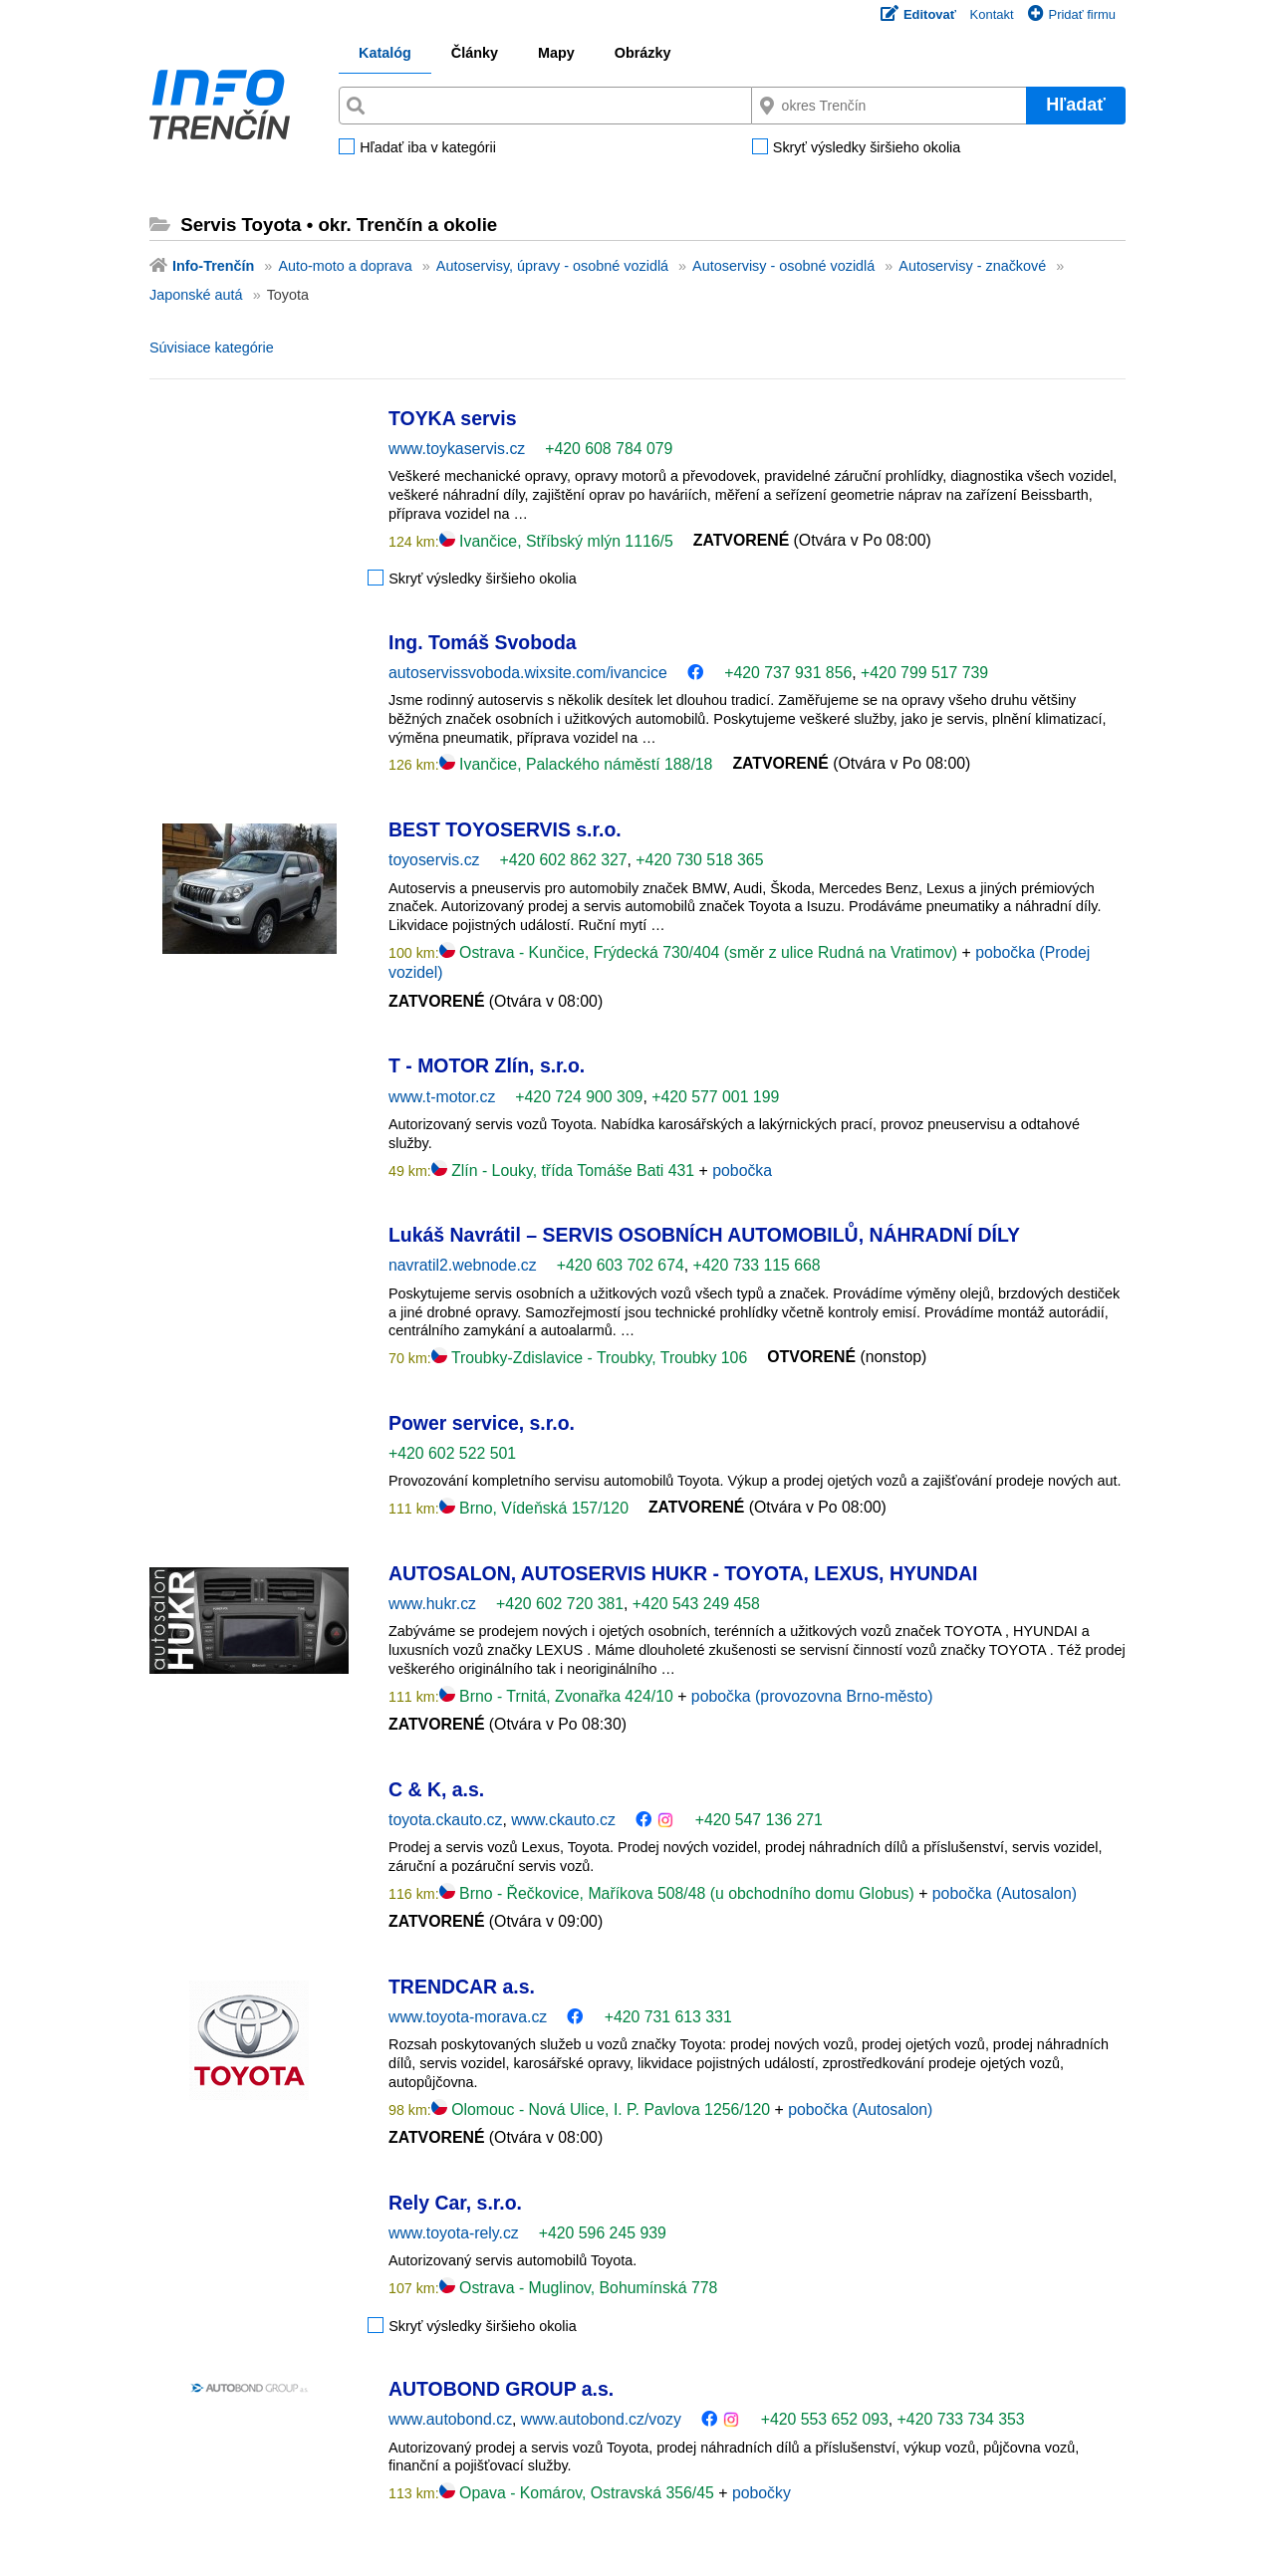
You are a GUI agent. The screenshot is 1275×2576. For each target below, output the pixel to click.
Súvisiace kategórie (211, 347)
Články (474, 53)
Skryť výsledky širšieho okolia (867, 148)
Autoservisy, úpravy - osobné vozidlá (552, 266)
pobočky (761, 2492)
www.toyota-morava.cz (467, 2016)
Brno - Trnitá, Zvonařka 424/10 (558, 1696)
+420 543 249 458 (696, 1603)
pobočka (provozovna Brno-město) (812, 1696)
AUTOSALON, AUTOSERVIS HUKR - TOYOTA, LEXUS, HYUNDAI (682, 1573)
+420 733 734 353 (961, 2419)
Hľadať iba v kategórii (428, 148)
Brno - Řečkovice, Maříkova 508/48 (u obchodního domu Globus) (678, 1893)
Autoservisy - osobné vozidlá (783, 266)
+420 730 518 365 (699, 859)
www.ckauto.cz (563, 1819)
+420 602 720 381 (560, 1603)
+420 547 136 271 (759, 1819)
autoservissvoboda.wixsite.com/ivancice (527, 672)
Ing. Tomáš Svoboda (482, 642)
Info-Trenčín (213, 266)
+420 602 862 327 (563, 859)
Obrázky (643, 53)
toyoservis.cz (433, 859)
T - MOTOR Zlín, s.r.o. (486, 1065)
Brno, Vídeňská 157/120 (534, 1508)
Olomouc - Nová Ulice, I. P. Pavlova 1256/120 (603, 2109)
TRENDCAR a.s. (461, 1986)
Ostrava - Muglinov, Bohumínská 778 (578, 2287)
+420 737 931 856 (788, 672)
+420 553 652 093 (825, 2419)
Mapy (556, 53)
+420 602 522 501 (452, 1453)
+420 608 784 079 (608, 448)
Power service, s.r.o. (481, 1423)
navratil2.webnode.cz (462, 1265)
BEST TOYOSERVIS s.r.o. (505, 829)
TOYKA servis (452, 418)
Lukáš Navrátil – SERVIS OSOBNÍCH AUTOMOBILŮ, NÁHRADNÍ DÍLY (704, 1235)
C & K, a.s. (436, 1789)
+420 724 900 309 (578, 1096)
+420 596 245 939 (602, 2233)
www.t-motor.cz (441, 1096)
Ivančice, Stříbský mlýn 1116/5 (556, 541)
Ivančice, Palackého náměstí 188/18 (576, 764)
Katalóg (385, 53)
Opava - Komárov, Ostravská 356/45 (579, 2492)
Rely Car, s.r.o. (455, 2203)
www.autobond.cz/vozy (601, 2419)
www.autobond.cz (450, 2419)
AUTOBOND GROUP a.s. (501, 2389)
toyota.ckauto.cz (445, 1819)
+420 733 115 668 (757, 1265)
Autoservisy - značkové (972, 266)
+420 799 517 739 (924, 672)
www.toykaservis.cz (456, 448)
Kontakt (992, 14)
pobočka (742, 1170)
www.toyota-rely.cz (453, 2233)
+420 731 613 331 (668, 2016)
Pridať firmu (1072, 14)
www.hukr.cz (432, 1603)
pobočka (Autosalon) (1004, 1893)
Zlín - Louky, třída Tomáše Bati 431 (565, 1170)
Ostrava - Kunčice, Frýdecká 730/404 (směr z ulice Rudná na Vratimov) (700, 952)
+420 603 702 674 (620, 1265)
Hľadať (1076, 105)
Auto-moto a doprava (344, 266)
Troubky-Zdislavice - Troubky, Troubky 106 (589, 1357)
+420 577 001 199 (715, 1096)
